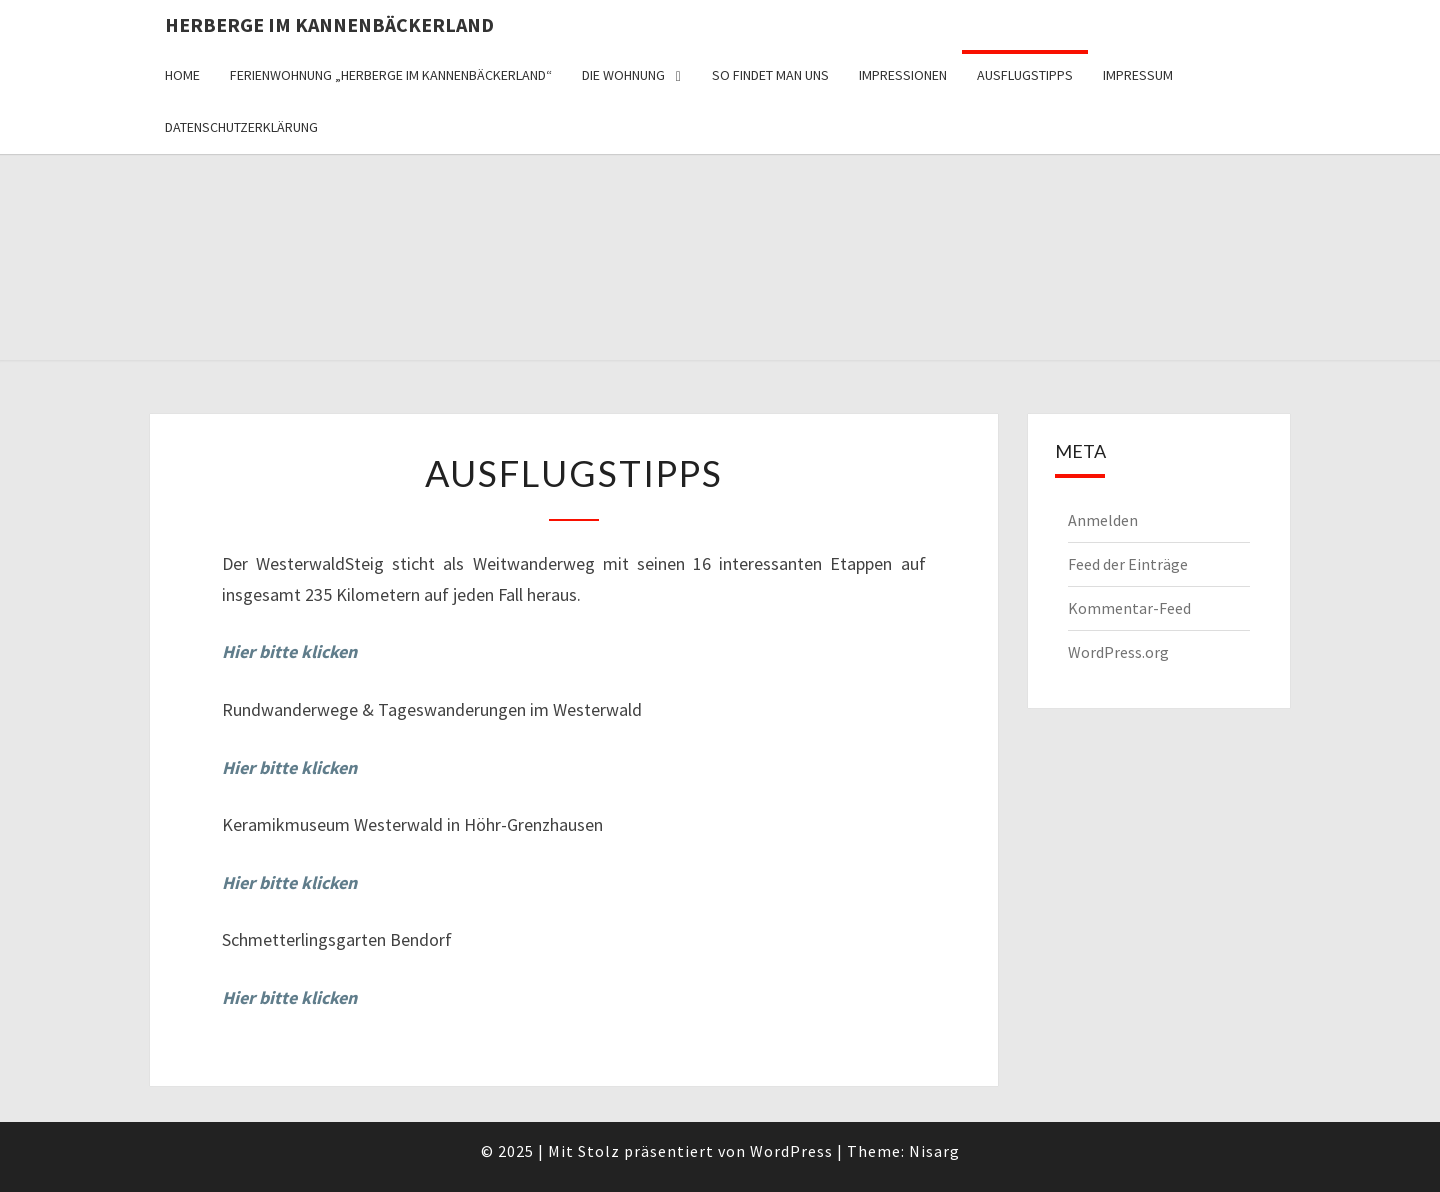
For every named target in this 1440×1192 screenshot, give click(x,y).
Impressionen (903, 75)
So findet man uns (770, 75)
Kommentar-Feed (1129, 608)
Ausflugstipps (1025, 75)
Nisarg (934, 1151)
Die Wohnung (623, 75)
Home (182, 75)
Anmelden (1103, 520)
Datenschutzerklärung (241, 127)
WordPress (791, 1151)
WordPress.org (1118, 652)
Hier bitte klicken (289, 882)
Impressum (1138, 75)
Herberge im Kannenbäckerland (329, 24)
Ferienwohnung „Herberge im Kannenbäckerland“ (391, 75)
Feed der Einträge (1128, 564)
